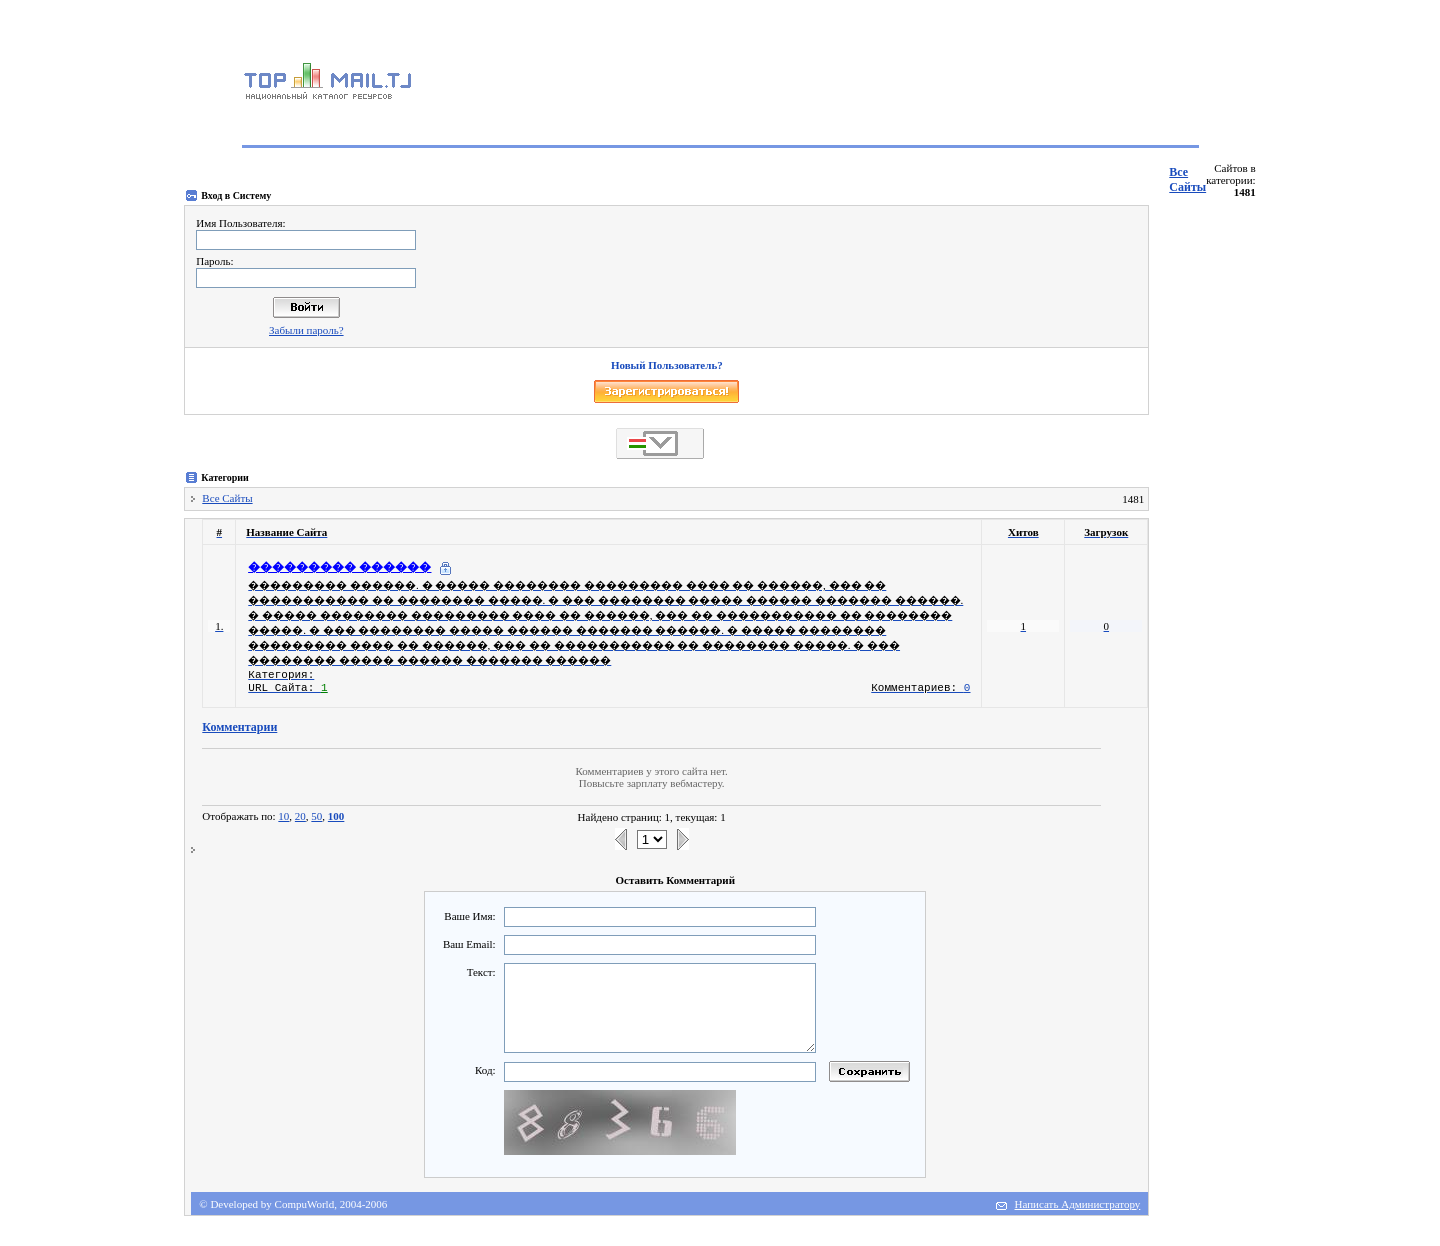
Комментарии (239, 727)
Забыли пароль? (306, 330)
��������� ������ (339, 567)
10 (283, 816)
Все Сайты (1187, 179)
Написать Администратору (1078, 1204)
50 (316, 816)
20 (300, 816)
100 (336, 816)
